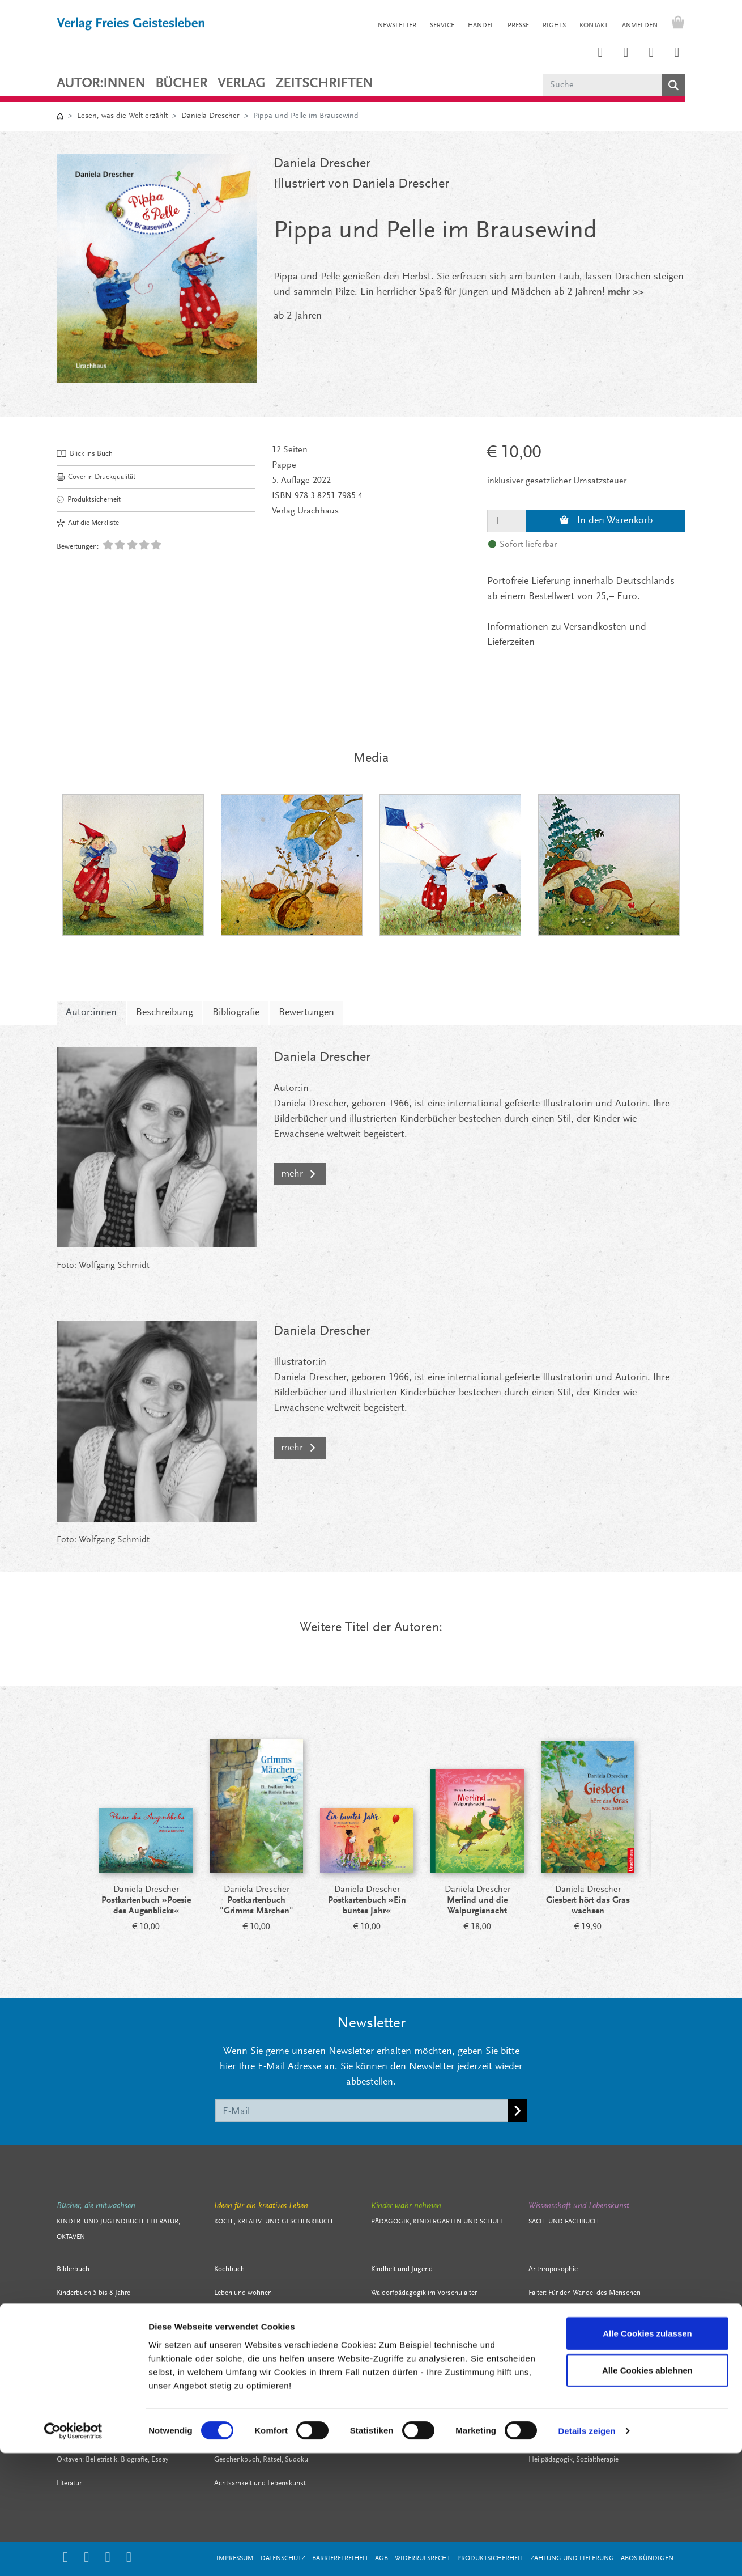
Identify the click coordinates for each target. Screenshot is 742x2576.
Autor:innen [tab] (91, 1013)
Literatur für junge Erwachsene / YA (109, 2364)
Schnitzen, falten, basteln (252, 2364)
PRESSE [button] (518, 25)
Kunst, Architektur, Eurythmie (572, 2388)
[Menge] (507, 521)
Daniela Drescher (210, 116)
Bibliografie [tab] (235, 1013)
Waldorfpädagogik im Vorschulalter (424, 2293)
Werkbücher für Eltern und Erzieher (423, 2316)
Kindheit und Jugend (402, 2269)
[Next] (671, 1840)
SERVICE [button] (442, 25)
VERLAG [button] (241, 84)
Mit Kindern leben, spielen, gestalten (268, 2388)
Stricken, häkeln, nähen (249, 2340)
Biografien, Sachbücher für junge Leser (115, 2412)
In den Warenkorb (606, 520)
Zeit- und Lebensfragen (563, 2316)
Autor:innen (101, 84)
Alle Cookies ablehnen (647, 2493)
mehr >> (626, 292)
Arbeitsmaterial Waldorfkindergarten (425, 2340)
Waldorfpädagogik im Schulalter (419, 2364)
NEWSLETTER (397, 25)
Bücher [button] (181, 84)
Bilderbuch (73, 2269)
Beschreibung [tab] (164, 1013)
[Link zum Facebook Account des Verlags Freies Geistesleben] (651, 53)
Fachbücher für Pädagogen (411, 2388)
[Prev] (71, 1840)
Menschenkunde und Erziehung (419, 2412)
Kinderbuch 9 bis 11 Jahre (95, 2316)
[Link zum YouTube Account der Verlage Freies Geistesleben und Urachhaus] (676, 53)
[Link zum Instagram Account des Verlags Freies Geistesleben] (600, 53)
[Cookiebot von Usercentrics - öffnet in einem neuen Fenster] (73, 2553)
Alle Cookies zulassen (647, 2455)
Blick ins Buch (85, 453)
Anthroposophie (553, 2269)
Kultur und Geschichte (562, 2364)
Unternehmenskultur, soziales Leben (583, 2340)
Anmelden (640, 25)
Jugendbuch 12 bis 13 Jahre (98, 2340)
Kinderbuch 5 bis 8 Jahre (93, 2293)
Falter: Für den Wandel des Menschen (584, 2293)
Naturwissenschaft (557, 2412)
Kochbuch (229, 2269)
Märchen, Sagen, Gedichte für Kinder (112, 2388)
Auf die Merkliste (88, 523)
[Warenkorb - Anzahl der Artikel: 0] (675, 24)
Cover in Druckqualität (96, 477)
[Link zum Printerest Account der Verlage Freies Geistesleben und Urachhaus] (625, 53)
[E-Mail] (361, 2110)
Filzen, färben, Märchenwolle (257, 2316)
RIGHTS (554, 25)
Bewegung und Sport (246, 2412)
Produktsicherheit (89, 499)
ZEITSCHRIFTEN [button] (324, 84)
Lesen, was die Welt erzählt (122, 116)
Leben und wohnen (243, 2293)
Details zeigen (586, 2553)
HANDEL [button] (481, 25)
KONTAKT (593, 25)
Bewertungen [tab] (306, 1013)
